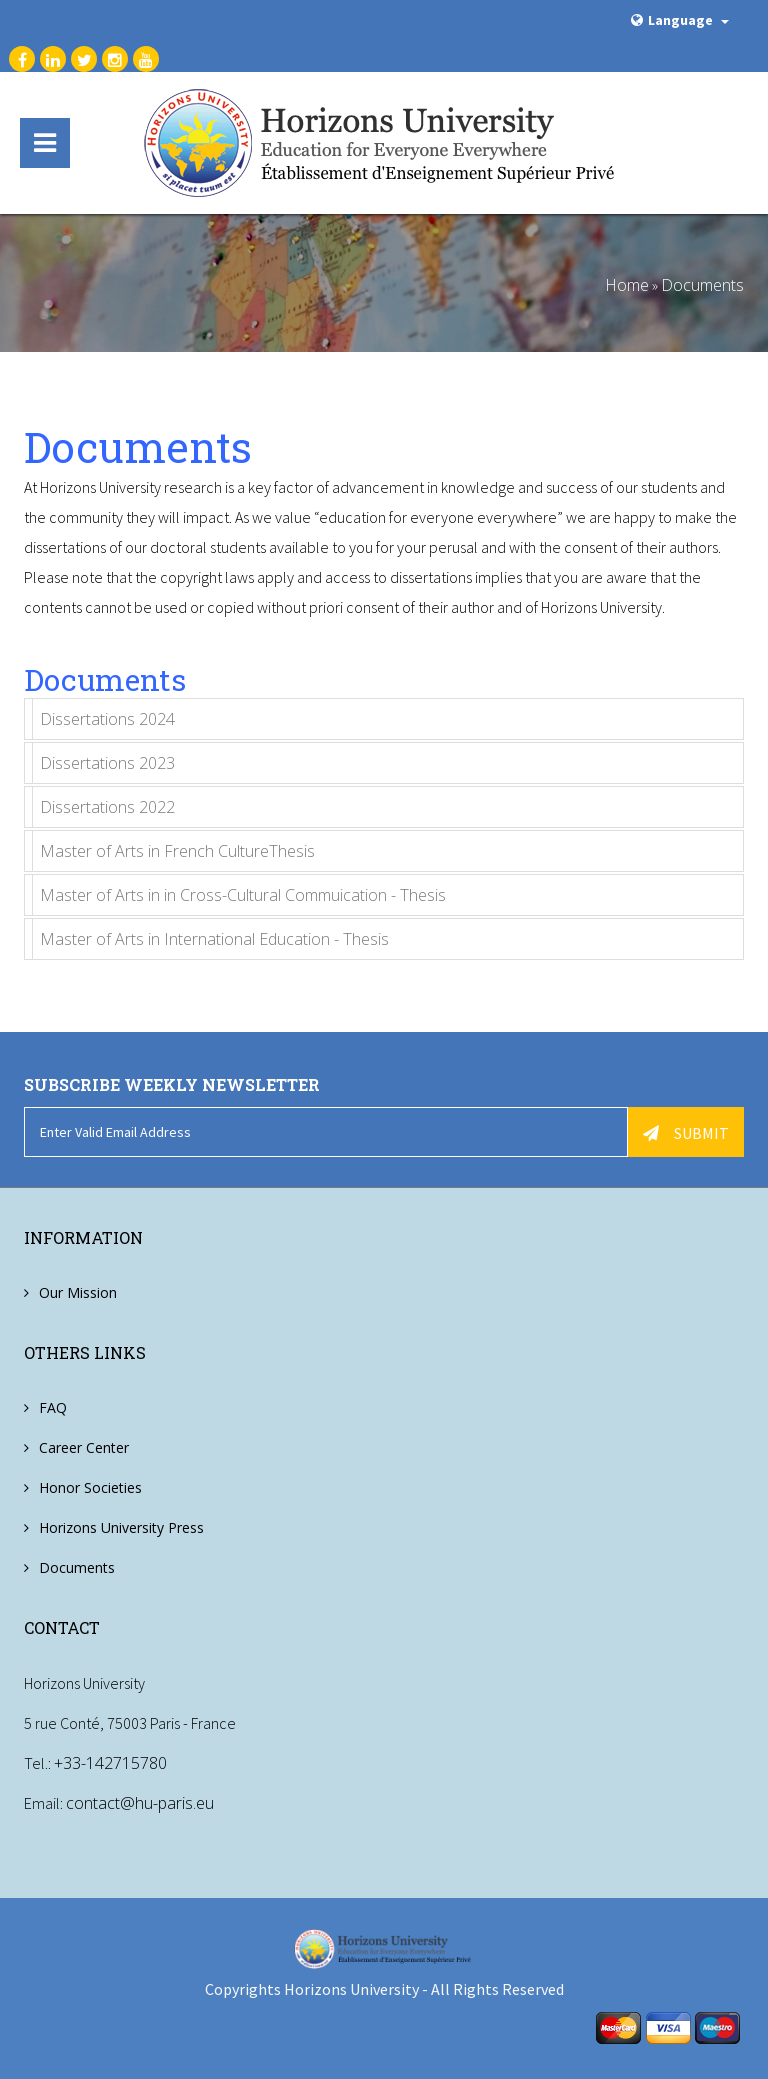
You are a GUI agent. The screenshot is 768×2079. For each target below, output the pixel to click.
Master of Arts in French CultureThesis (177, 851)
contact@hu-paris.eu (140, 1803)
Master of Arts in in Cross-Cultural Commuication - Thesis (243, 895)
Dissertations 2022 (107, 807)
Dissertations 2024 (107, 719)
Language (680, 20)
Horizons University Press (121, 1527)
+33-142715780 (110, 1763)
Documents (702, 285)
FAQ (53, 1407)
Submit (686, 1133)
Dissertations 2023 (107, 763)
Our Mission (78, 1292)
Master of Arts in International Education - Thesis (214, 939)
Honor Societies (90, 1487)
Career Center (84, 1447)
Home (627, 285)
